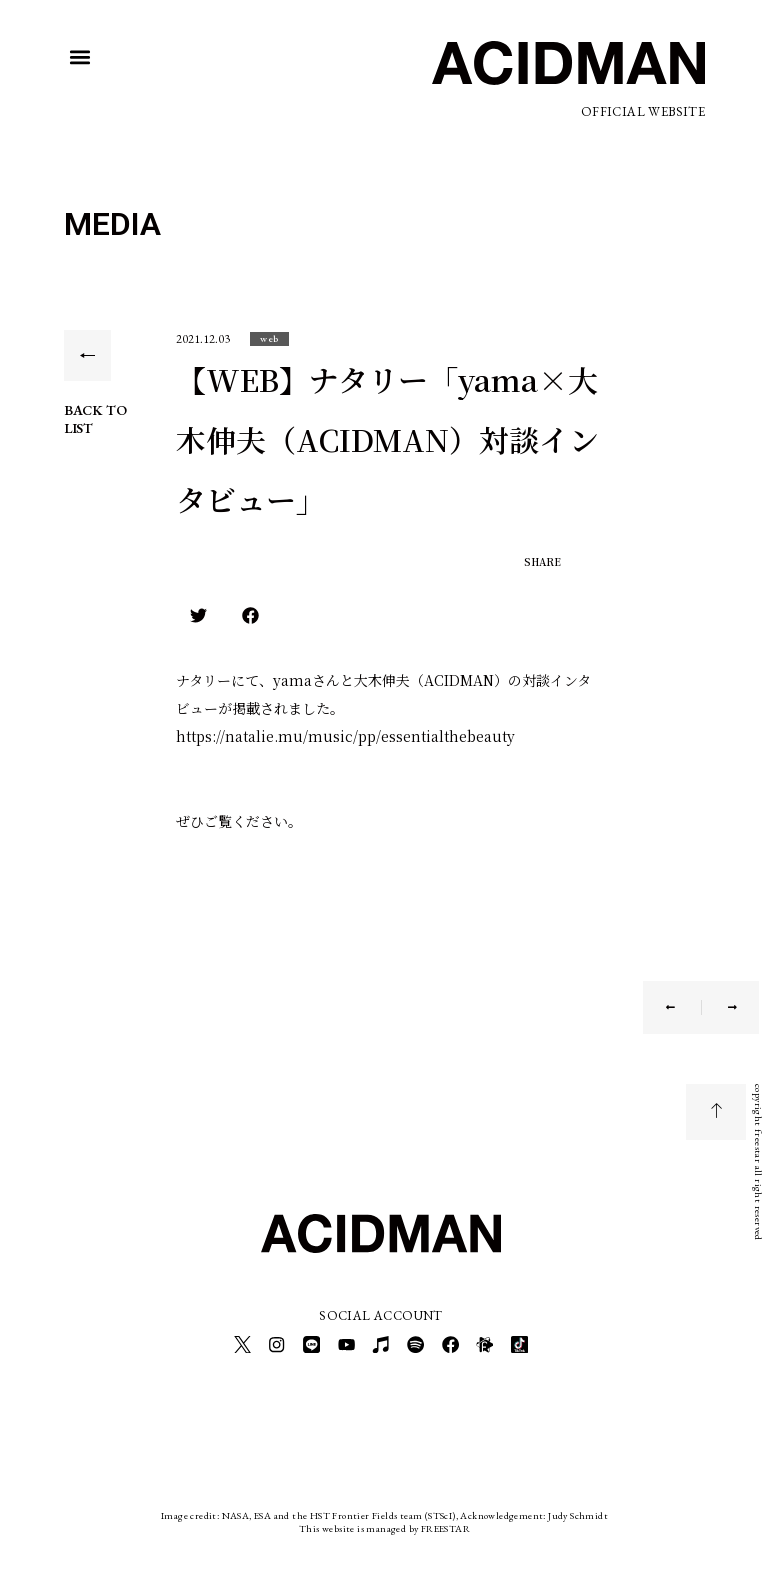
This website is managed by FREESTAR (384, 1522)
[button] (80, 57)
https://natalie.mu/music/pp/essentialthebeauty (345, 736)
